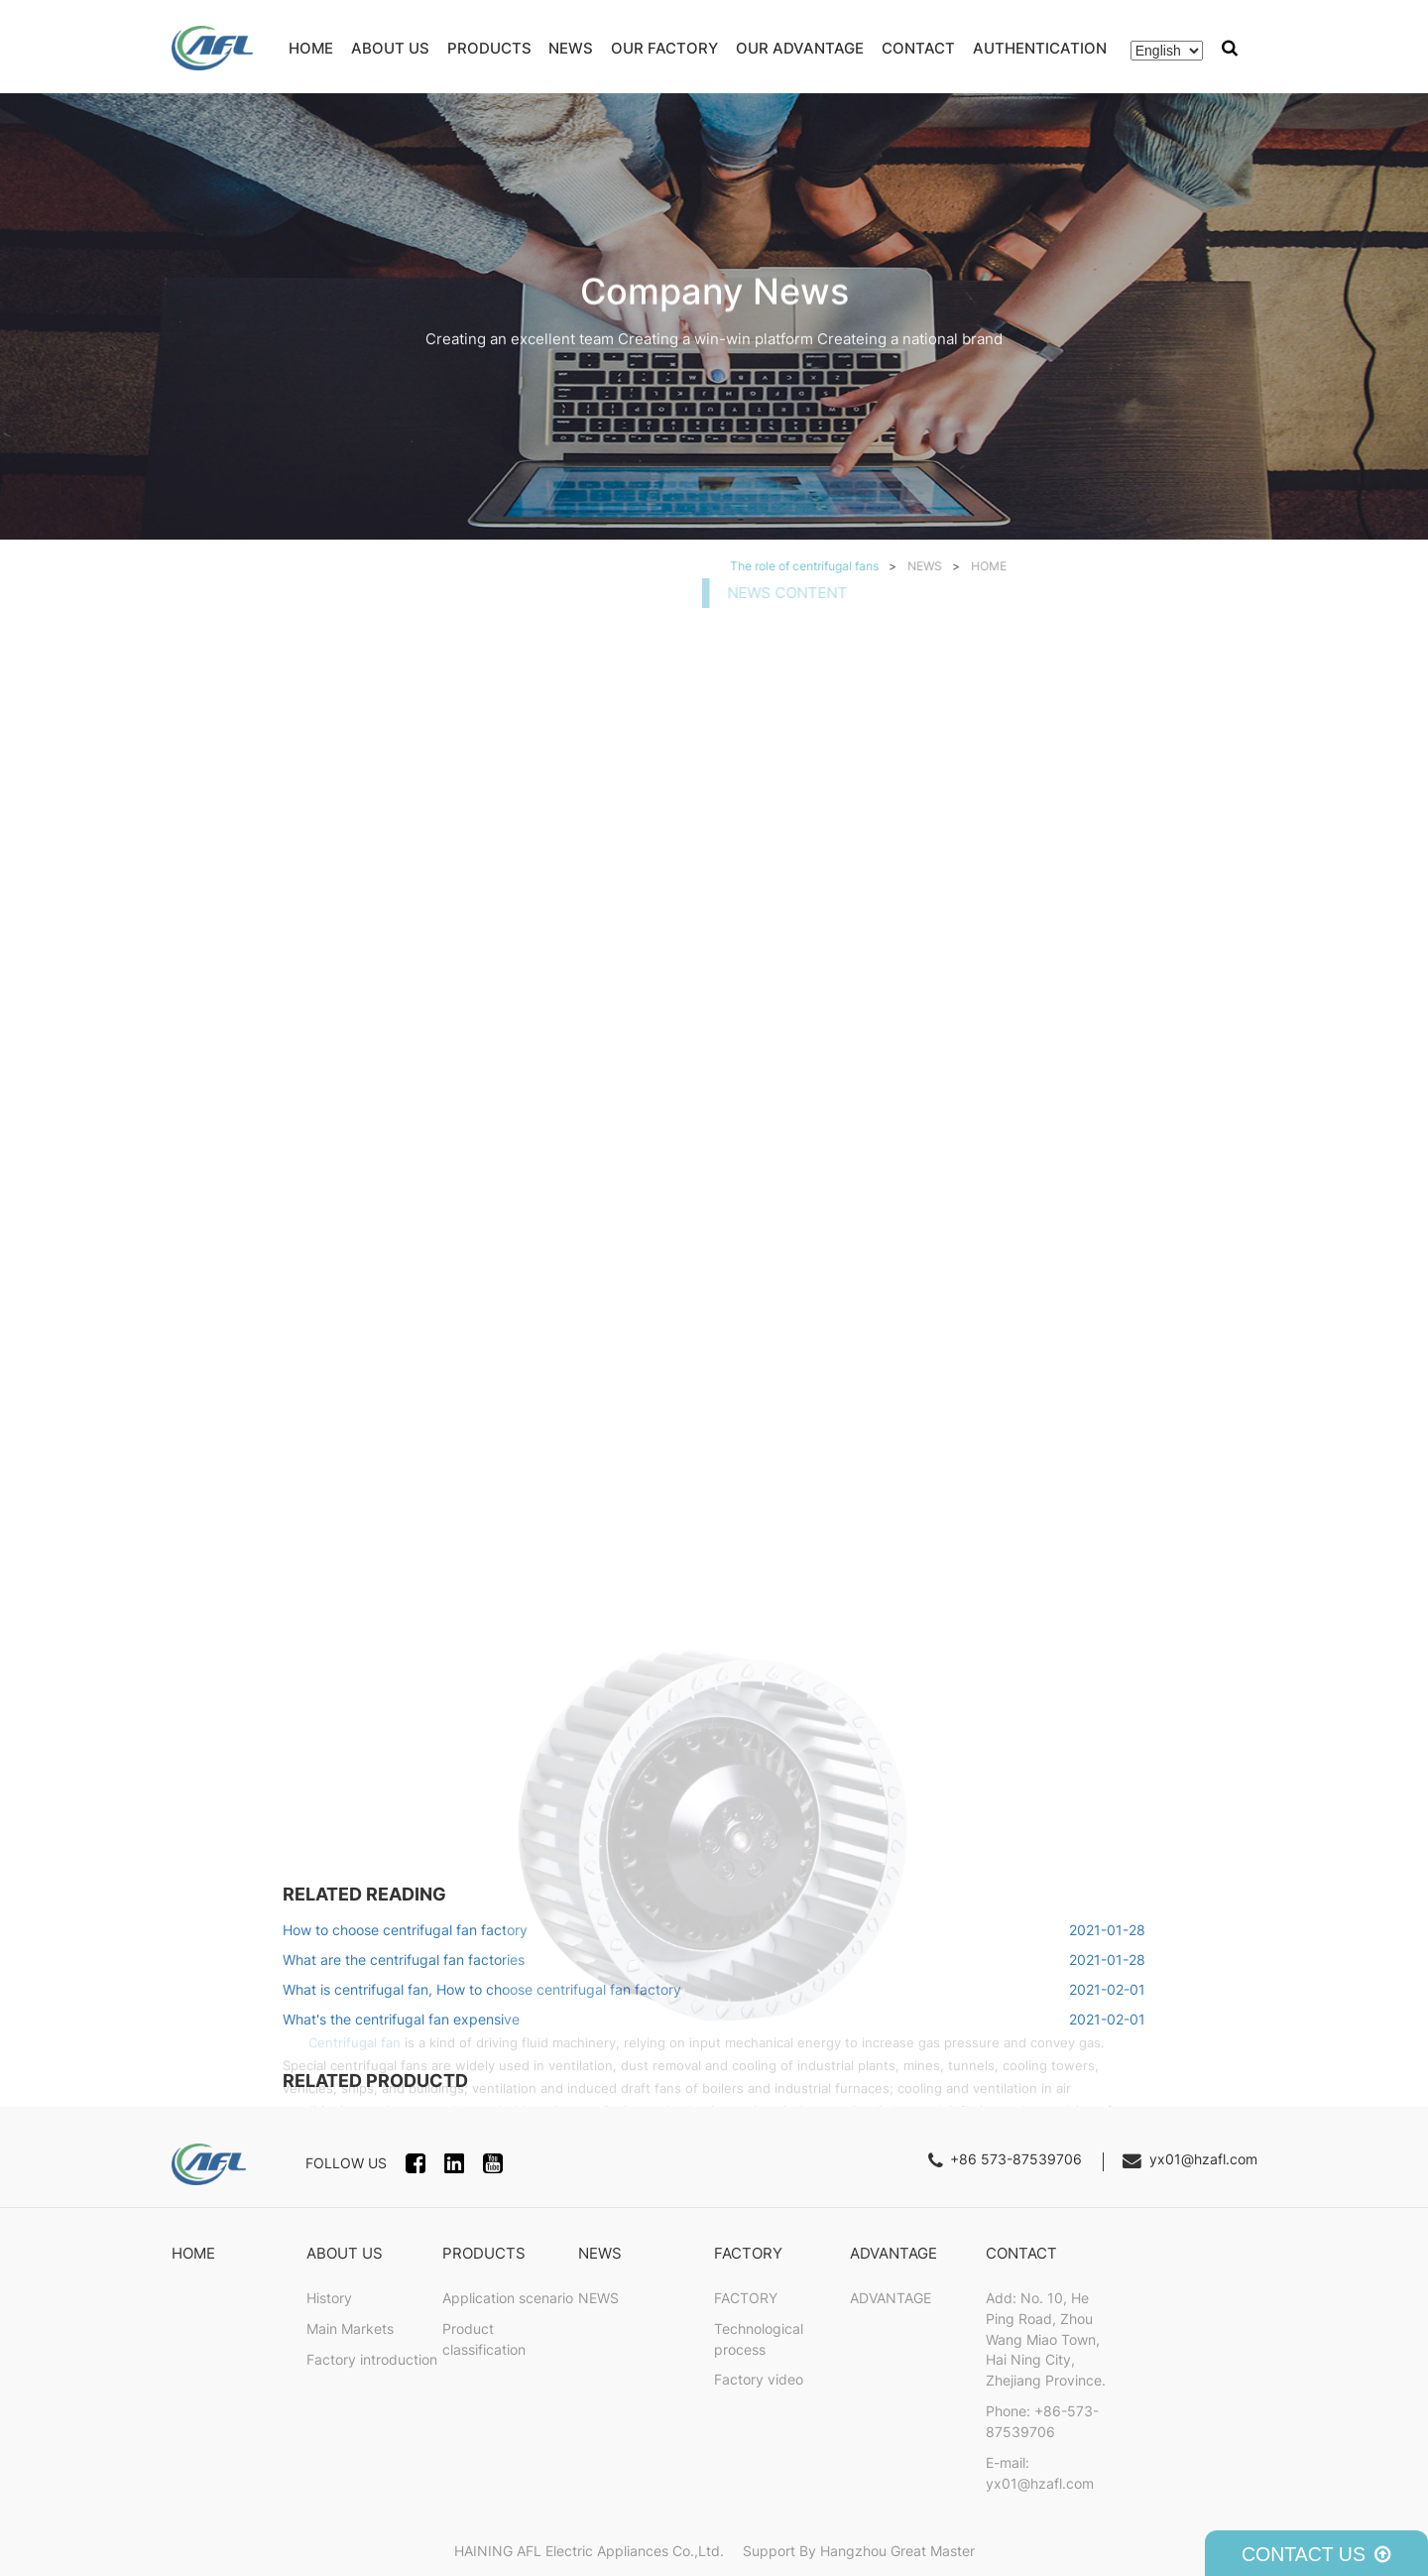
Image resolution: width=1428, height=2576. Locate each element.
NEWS (570, 48)
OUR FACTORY (664, 48)
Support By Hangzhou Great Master (859, 2550)
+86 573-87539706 (1016, 2159)
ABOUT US (390, 48)
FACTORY (748, 2253)
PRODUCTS (489, 48)
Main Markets (350, 2329)
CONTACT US (1316, 2554)
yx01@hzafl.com (1203, 2159)
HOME (311, 48)
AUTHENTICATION (1040, 48)
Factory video (758, 2380)
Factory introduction (371, 2360)
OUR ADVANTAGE (800, 48)
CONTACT (918, 48)
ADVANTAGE (893, 2253)
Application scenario (507, 2298)
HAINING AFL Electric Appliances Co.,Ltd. (591, 2550)
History (329, 2298)
